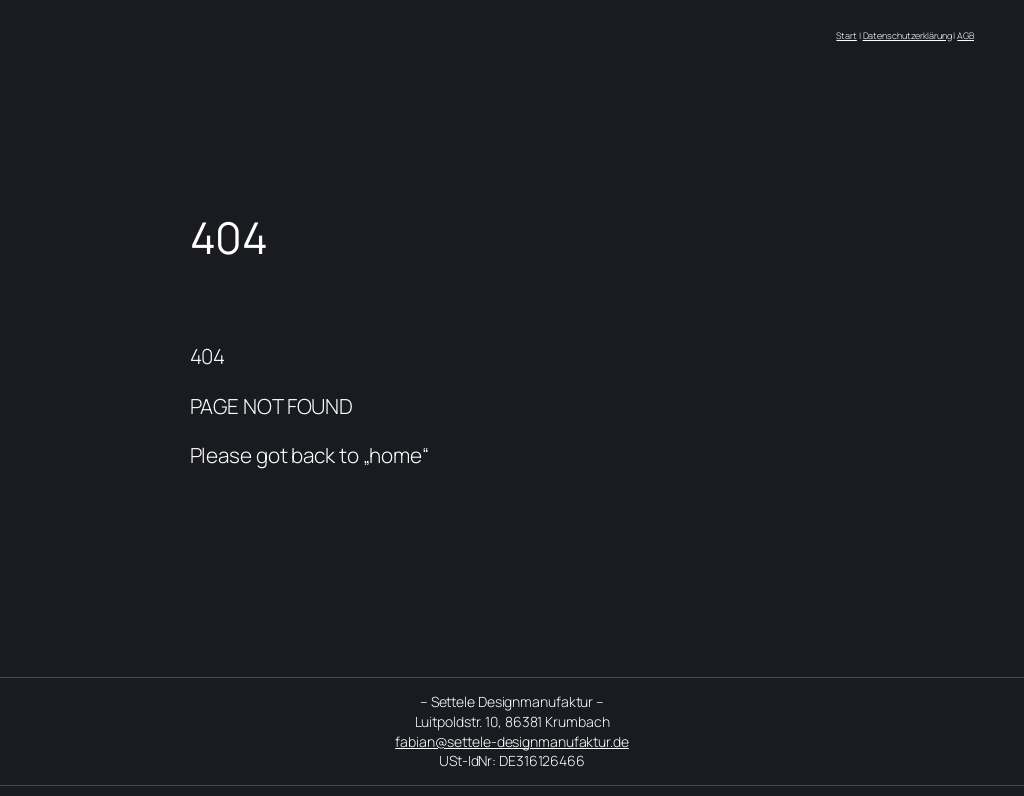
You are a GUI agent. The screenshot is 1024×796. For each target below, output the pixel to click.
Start (846, 35)
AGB (965, 35)
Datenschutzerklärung (907, 35)
